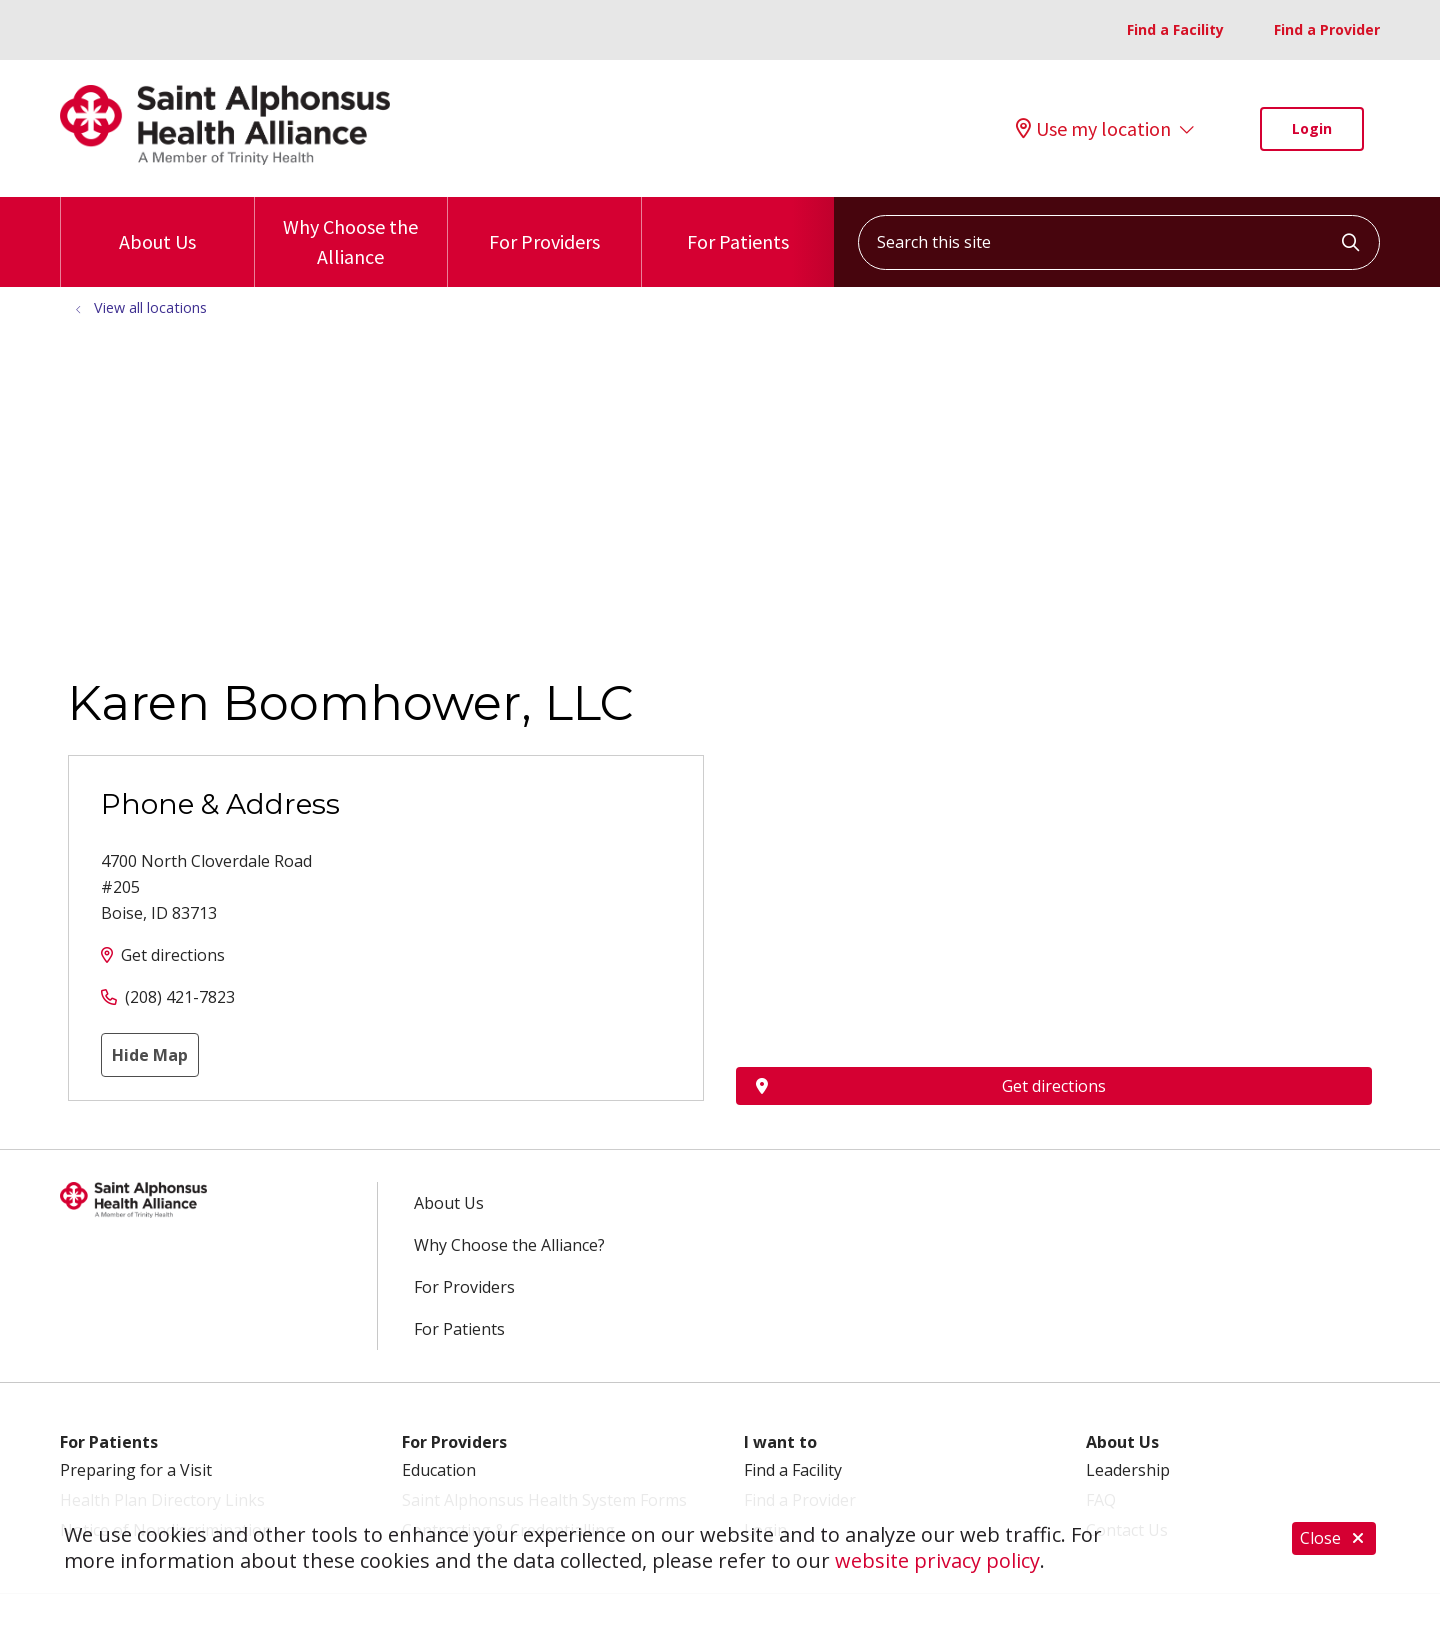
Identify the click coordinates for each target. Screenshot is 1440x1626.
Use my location (1093, 129)
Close (1334, 1541)
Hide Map (150, 1055)
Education (439, 1470)
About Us (157, 225)
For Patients (738, 225)
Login (1312, 128)
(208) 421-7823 (180, 997)
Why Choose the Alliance (351, 233)
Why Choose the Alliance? (509, 1245)
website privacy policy (937, 1560)
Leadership (1128, 1470)
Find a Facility (1175, 29)
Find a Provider (1327, 29)
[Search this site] (1119, 242)
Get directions (173, 955)
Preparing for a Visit (136, 1470)
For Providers (544, 225)
